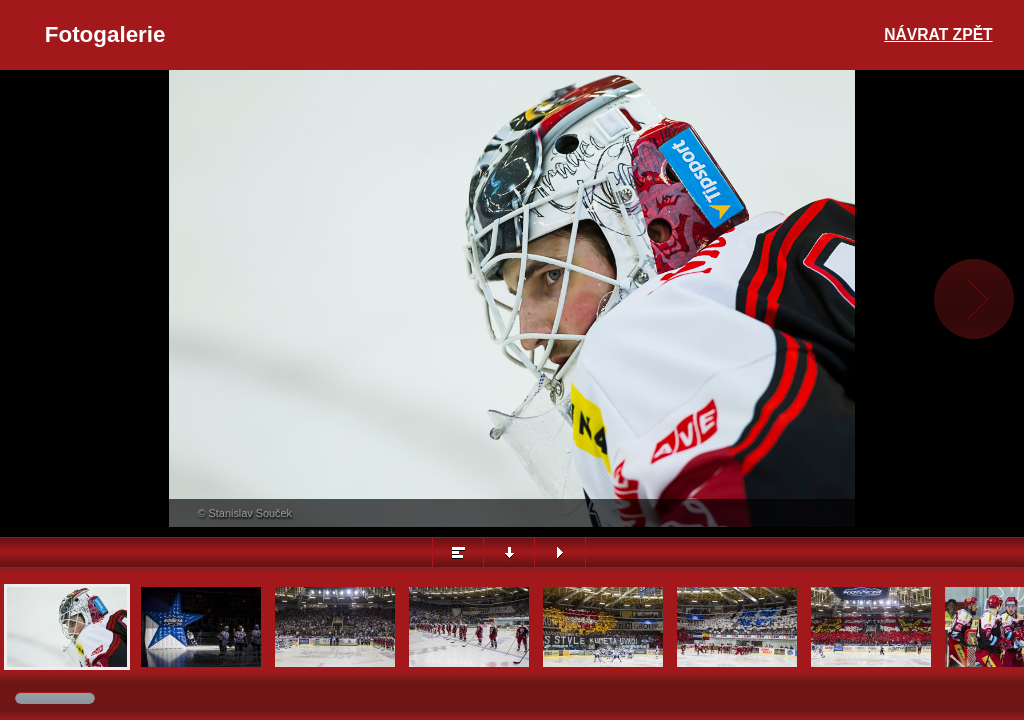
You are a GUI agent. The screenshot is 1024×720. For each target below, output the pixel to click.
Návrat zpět (938, 34)
